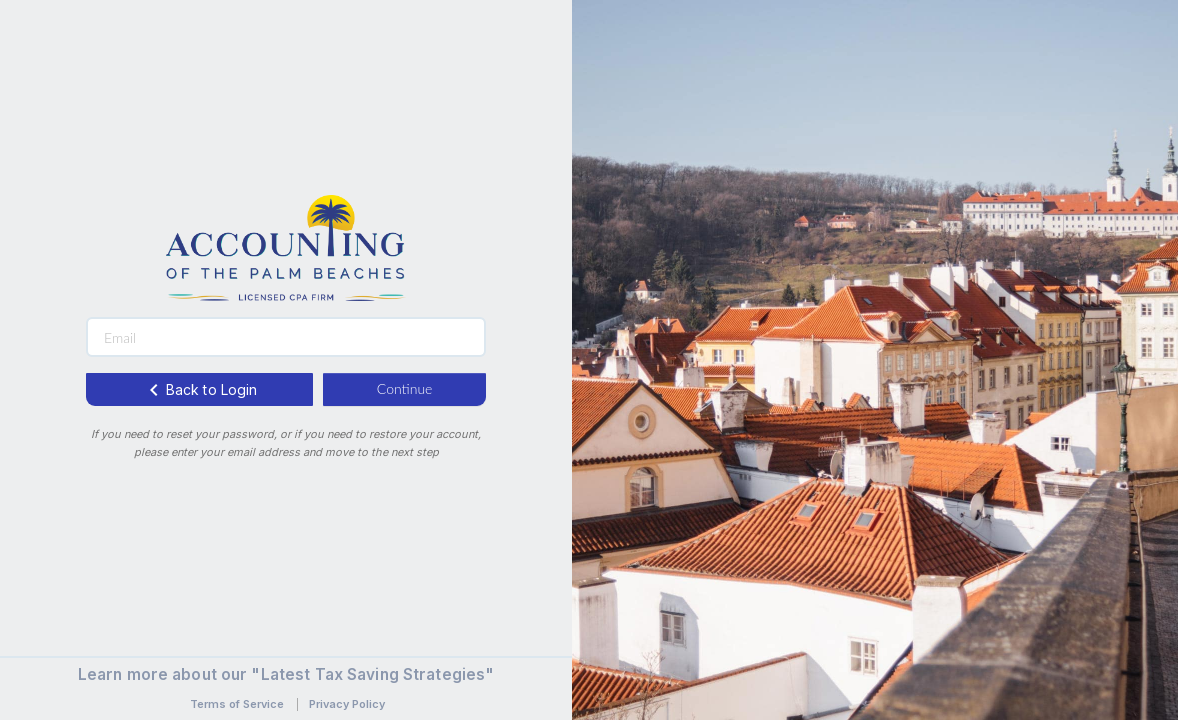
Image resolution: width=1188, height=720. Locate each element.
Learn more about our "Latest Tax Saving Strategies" (286, 674)
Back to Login (200, 390)
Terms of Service (237, 704)
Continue (405, 388)
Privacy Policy (347, 704)
